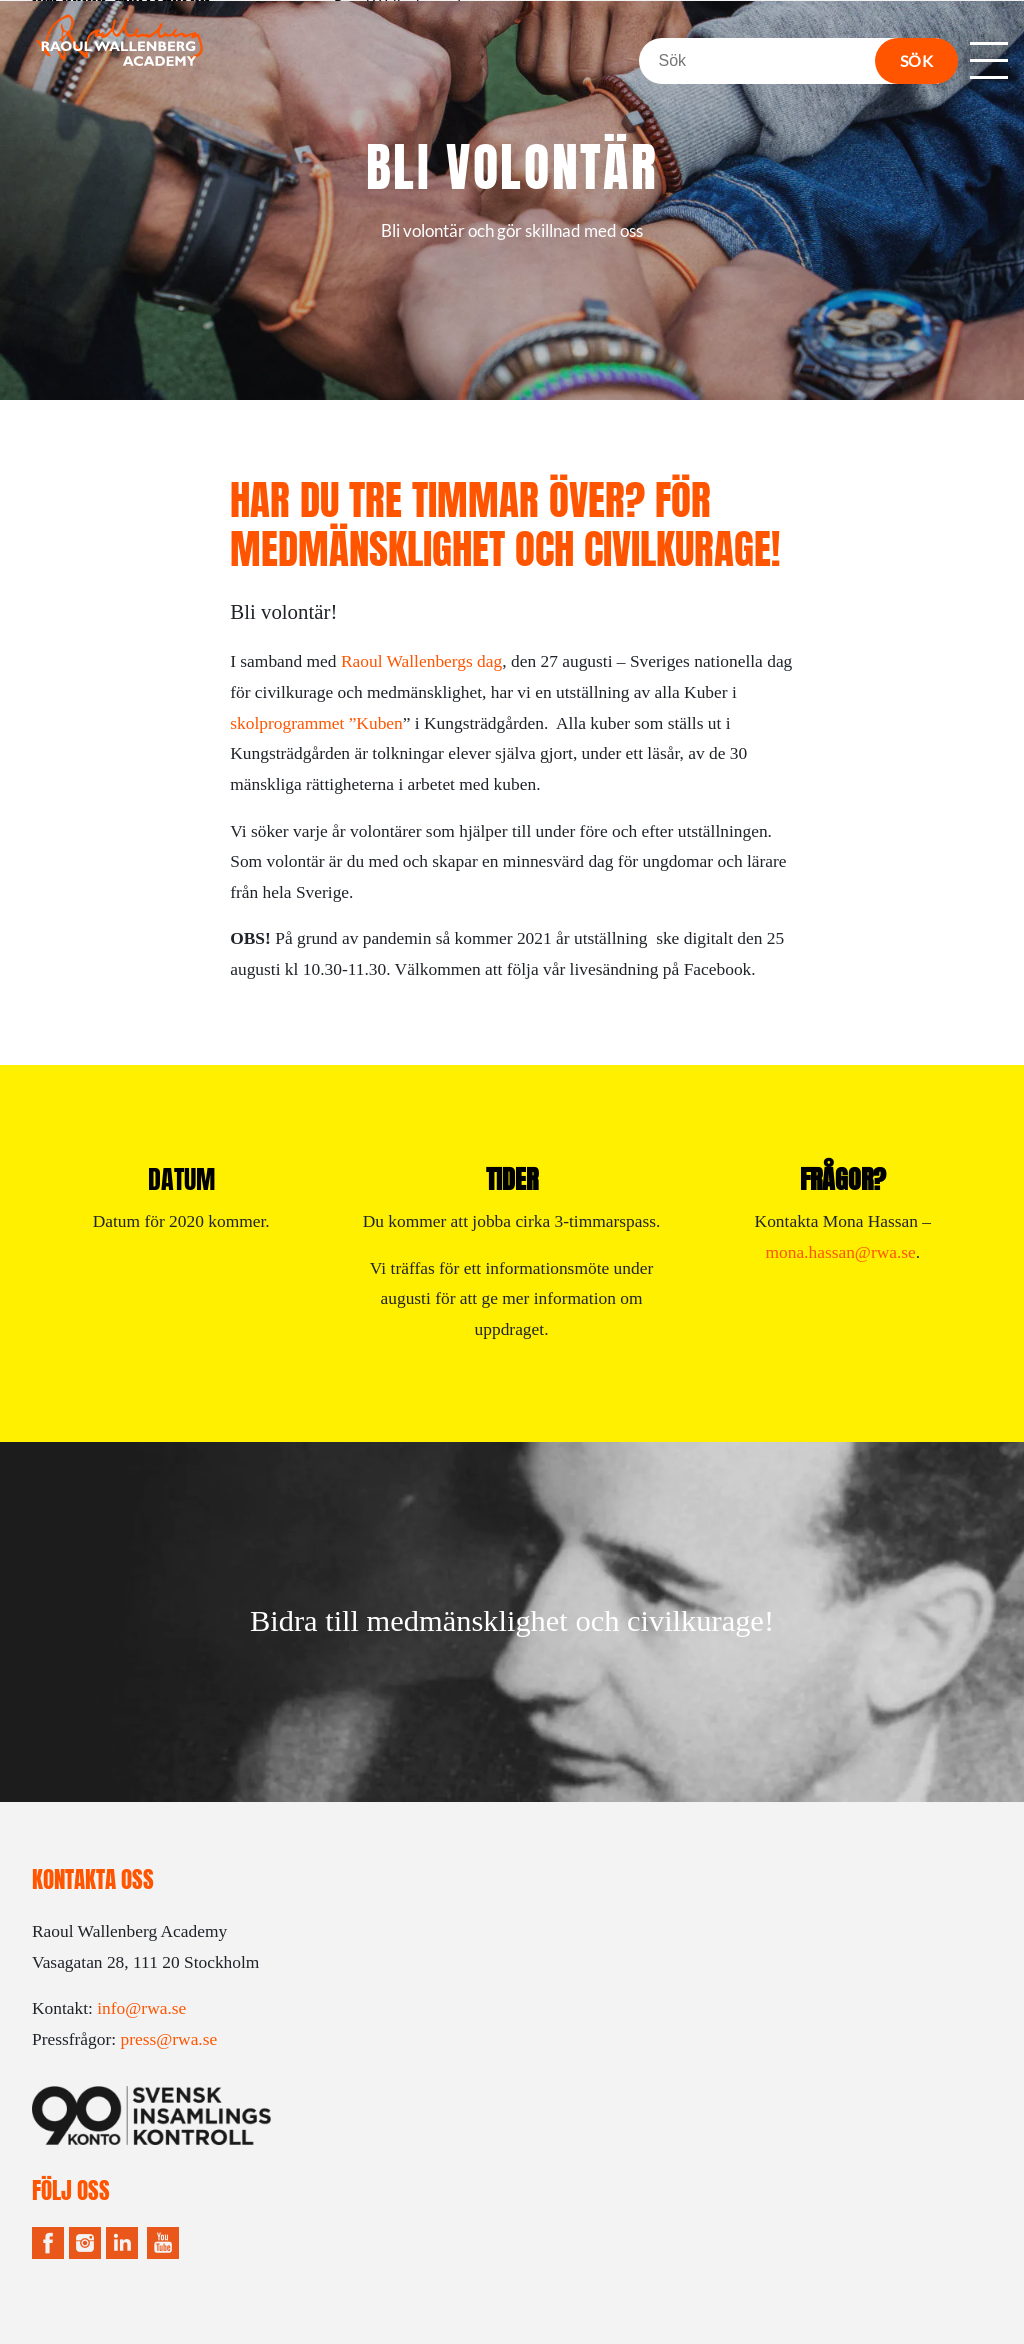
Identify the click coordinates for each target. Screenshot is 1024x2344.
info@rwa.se (141, 2008)
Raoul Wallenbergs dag (421, 661)
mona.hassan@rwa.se (840, 1252)
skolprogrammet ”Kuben (316, 723)
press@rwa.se (168, 2039)
